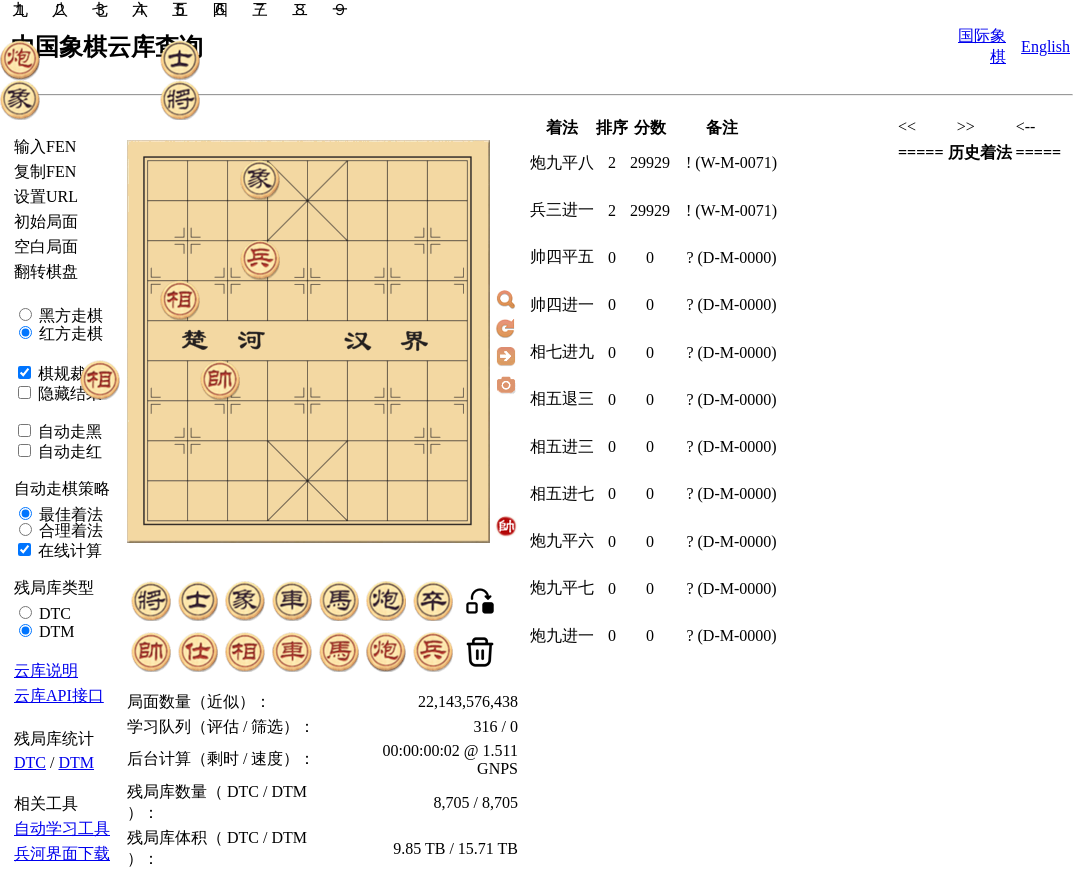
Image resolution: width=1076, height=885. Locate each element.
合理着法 (69, 530)
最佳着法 (69, 514)
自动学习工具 (62, 828)
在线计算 (68, 550)
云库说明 (46, 670)
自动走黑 (68, 431)
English (1045, 46)
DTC (53, 613)
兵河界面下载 (62, 853)
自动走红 (68, 451)
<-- (1026, 126)
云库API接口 (59, 695)
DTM (55, 631)
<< (907, 126)
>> (966, 126)
